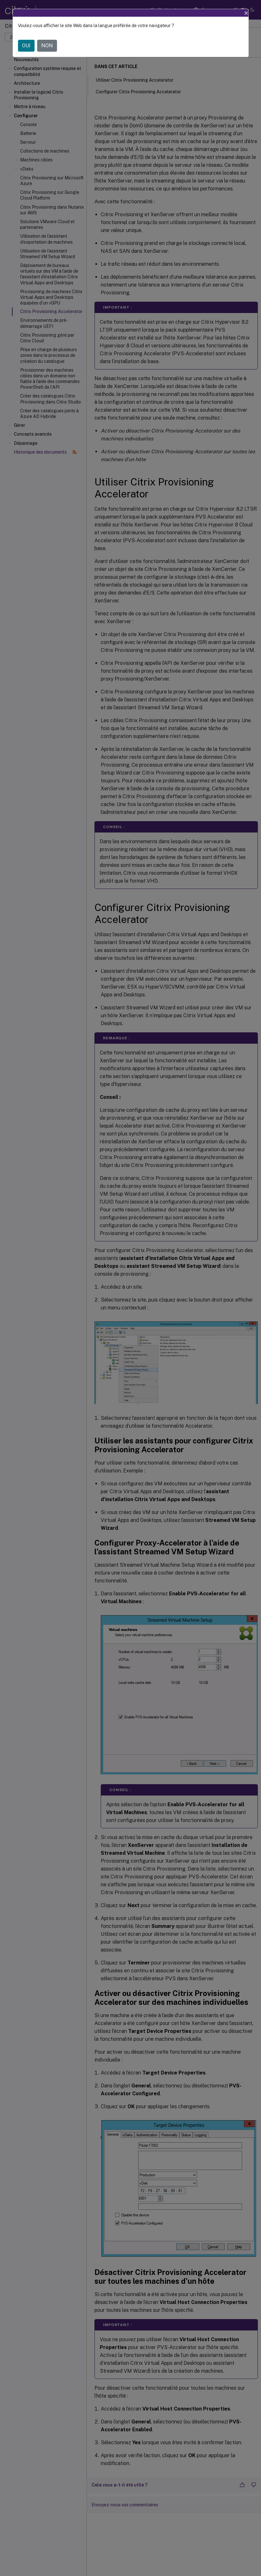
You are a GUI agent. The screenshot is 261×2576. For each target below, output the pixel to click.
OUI (26, 46)
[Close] (246, 13)
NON (47, 46)
